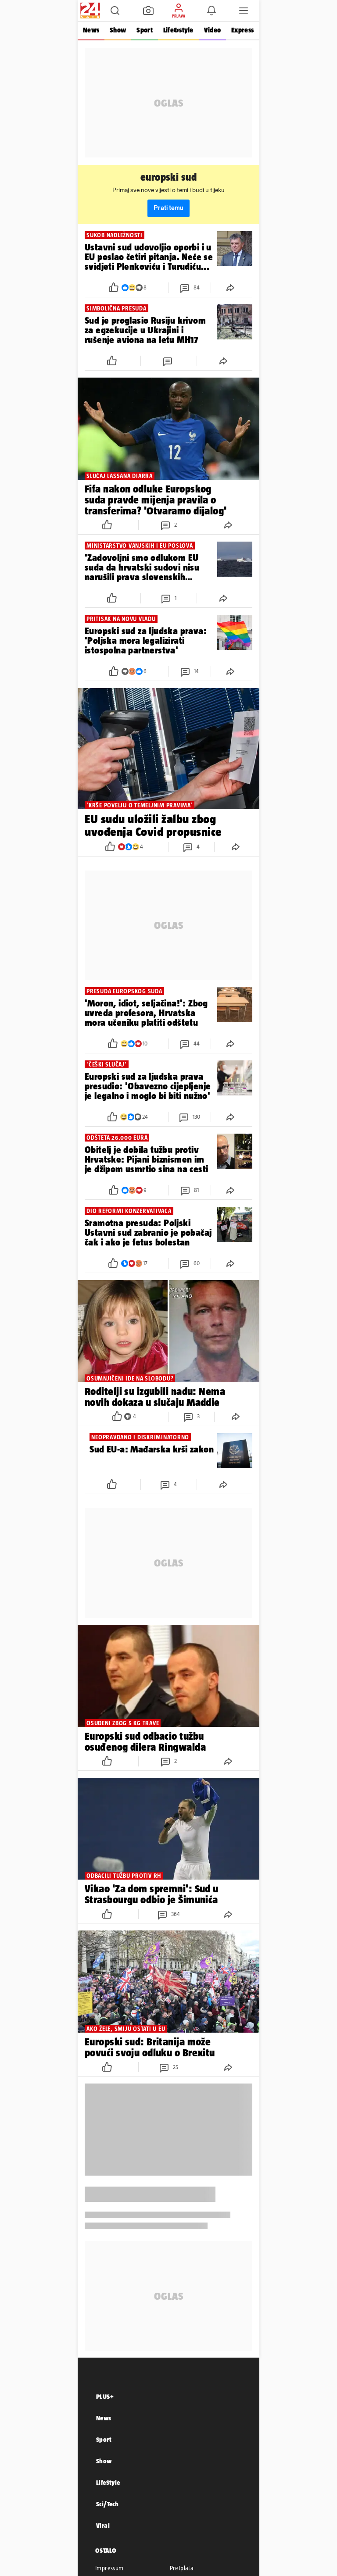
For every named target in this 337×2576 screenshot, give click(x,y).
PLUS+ (105, 2396)
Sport (144, 30)
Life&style (178, 30)
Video (212, 30)
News (91, 30)
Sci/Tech (107, 2504)
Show (118, 30)
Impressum (109, 2568)
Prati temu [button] (168, 208)
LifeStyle (108, 2482)
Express (242, 30)
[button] (115, 10)
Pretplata (182, 2568)
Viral (103, 2525)
